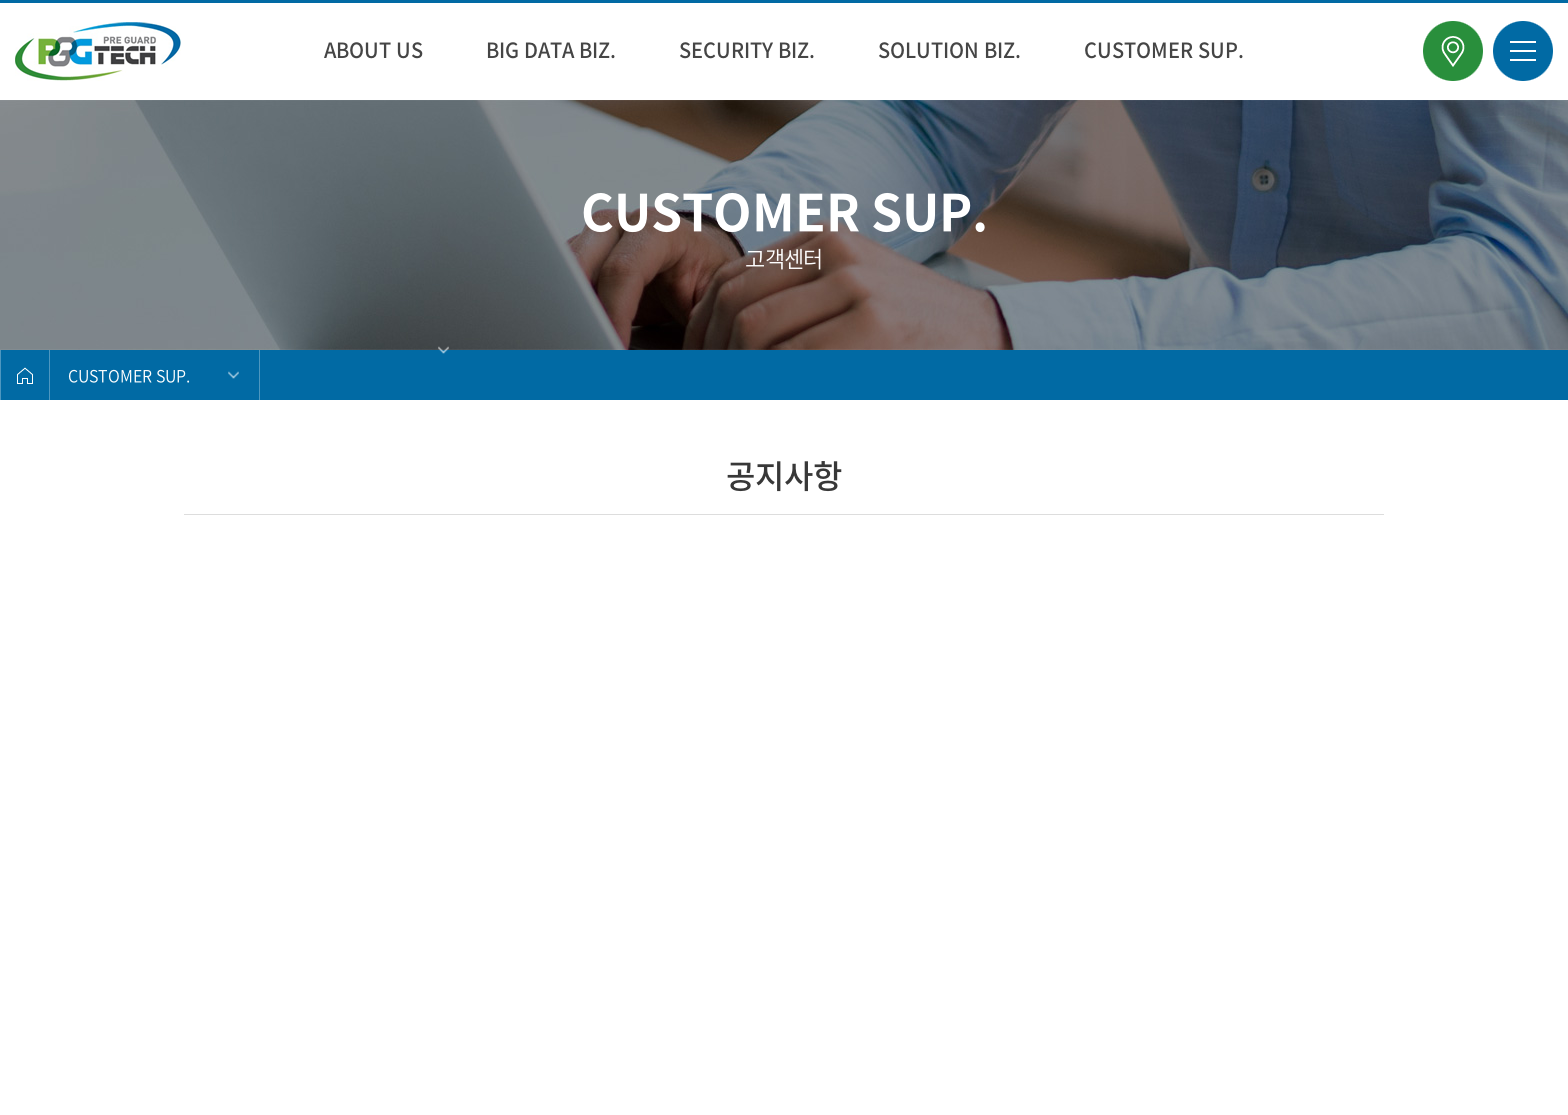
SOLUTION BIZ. (949, 49)
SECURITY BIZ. (747, 49)
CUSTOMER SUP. (1164, 49)
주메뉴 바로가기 (0, 0)
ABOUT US (373, 49)
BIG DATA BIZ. (551, 49)
